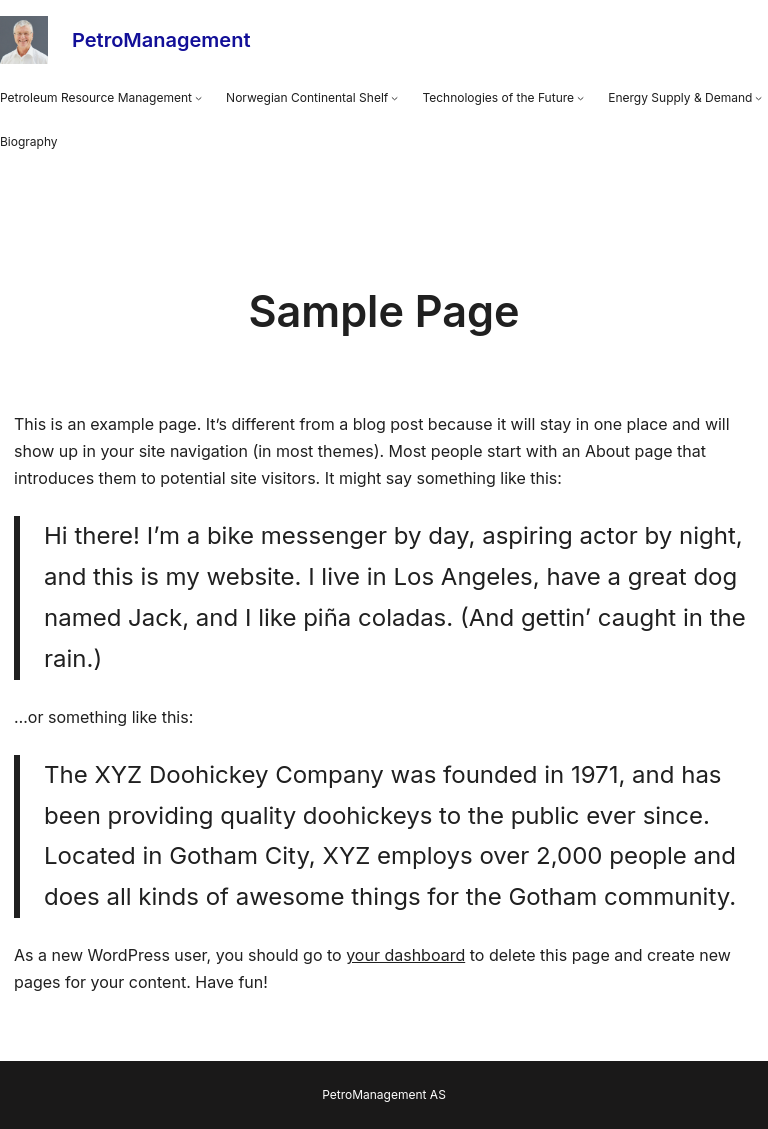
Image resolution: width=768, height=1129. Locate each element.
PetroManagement (161, 40)
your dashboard (405, 955)
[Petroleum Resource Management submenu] (198, 98)
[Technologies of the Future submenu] (580, 98)
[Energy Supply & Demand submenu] (758, 98)
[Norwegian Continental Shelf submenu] (394, 98)
